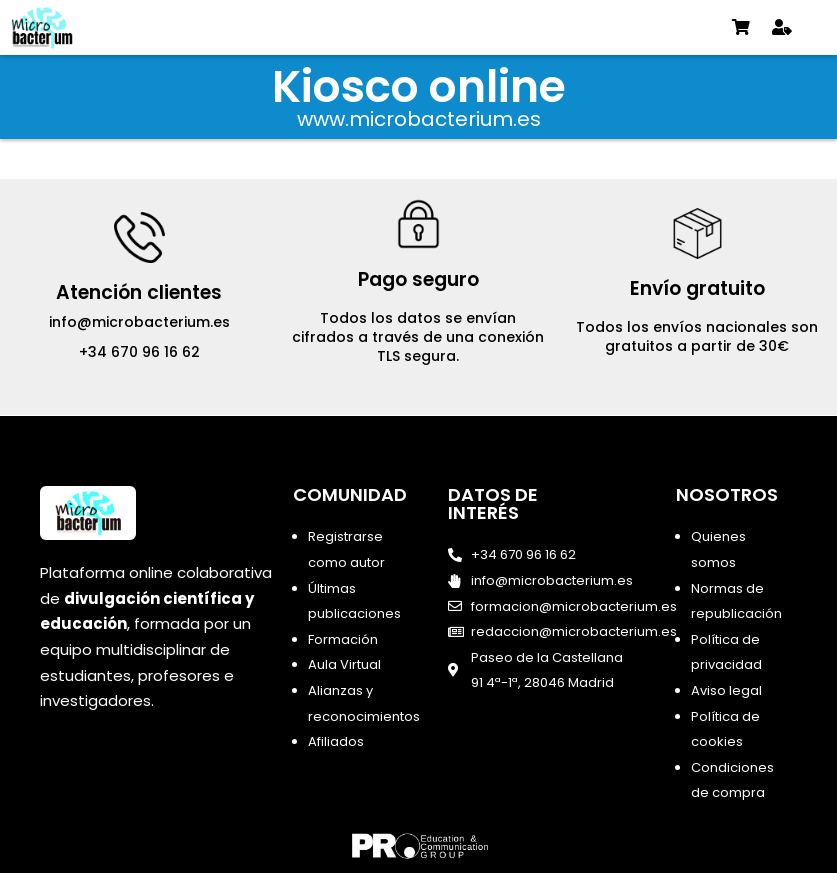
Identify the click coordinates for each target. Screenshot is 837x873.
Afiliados (336, 741)
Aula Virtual (344, 664)
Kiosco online (419, 86)
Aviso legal (726, 690)
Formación (343, 639)
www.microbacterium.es (419, 119)
